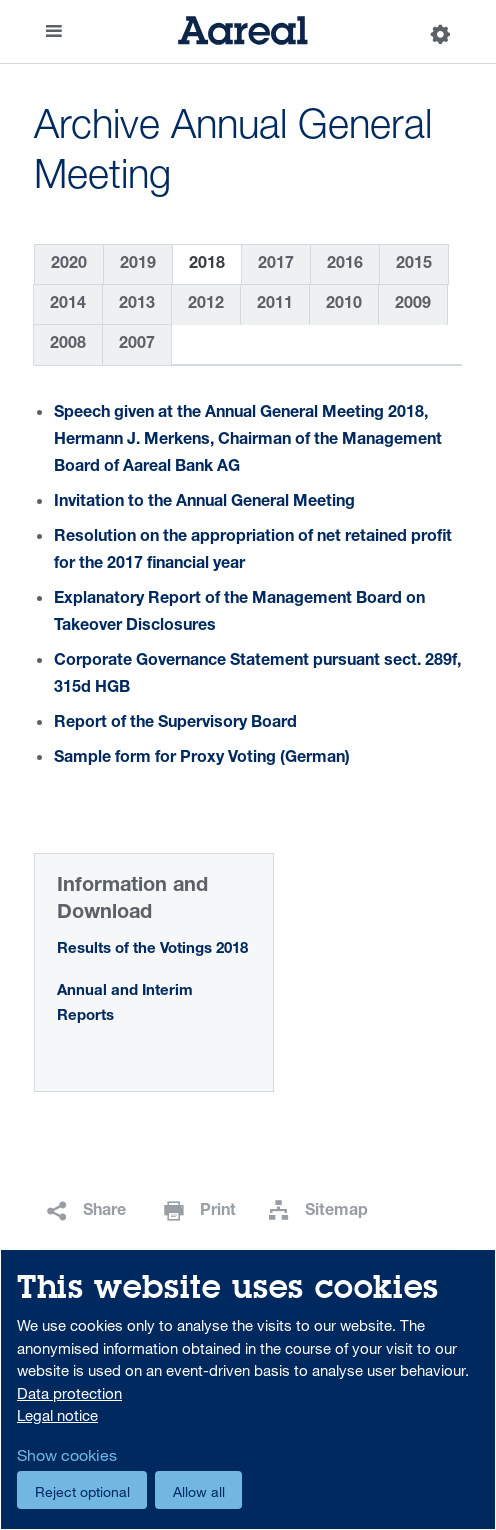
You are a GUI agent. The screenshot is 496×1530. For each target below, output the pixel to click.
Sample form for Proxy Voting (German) (202, 759)
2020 (69, 265)
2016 (345, 265)
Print (218, 1212)
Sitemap (336, 1212)
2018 (207, 265)
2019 (138, 265)
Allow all (199, 1491)
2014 (68, 305)
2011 (275, 305)
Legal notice (57, 1415)
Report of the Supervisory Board (175, 724)
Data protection (69, 1393)
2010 (344, 305)
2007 (137, 345)
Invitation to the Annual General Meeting (204, 503)
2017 (276, 265)
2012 (206, 305)
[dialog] (248, 1389)
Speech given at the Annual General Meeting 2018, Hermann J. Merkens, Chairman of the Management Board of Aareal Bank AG (248, 441)
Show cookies (67, 1455)
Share (104, 1212)
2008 (68, 345)
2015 (414, 265)
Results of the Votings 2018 (152, 949)
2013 (137, 305)
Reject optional (82, 1491)
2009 (413, 305)
